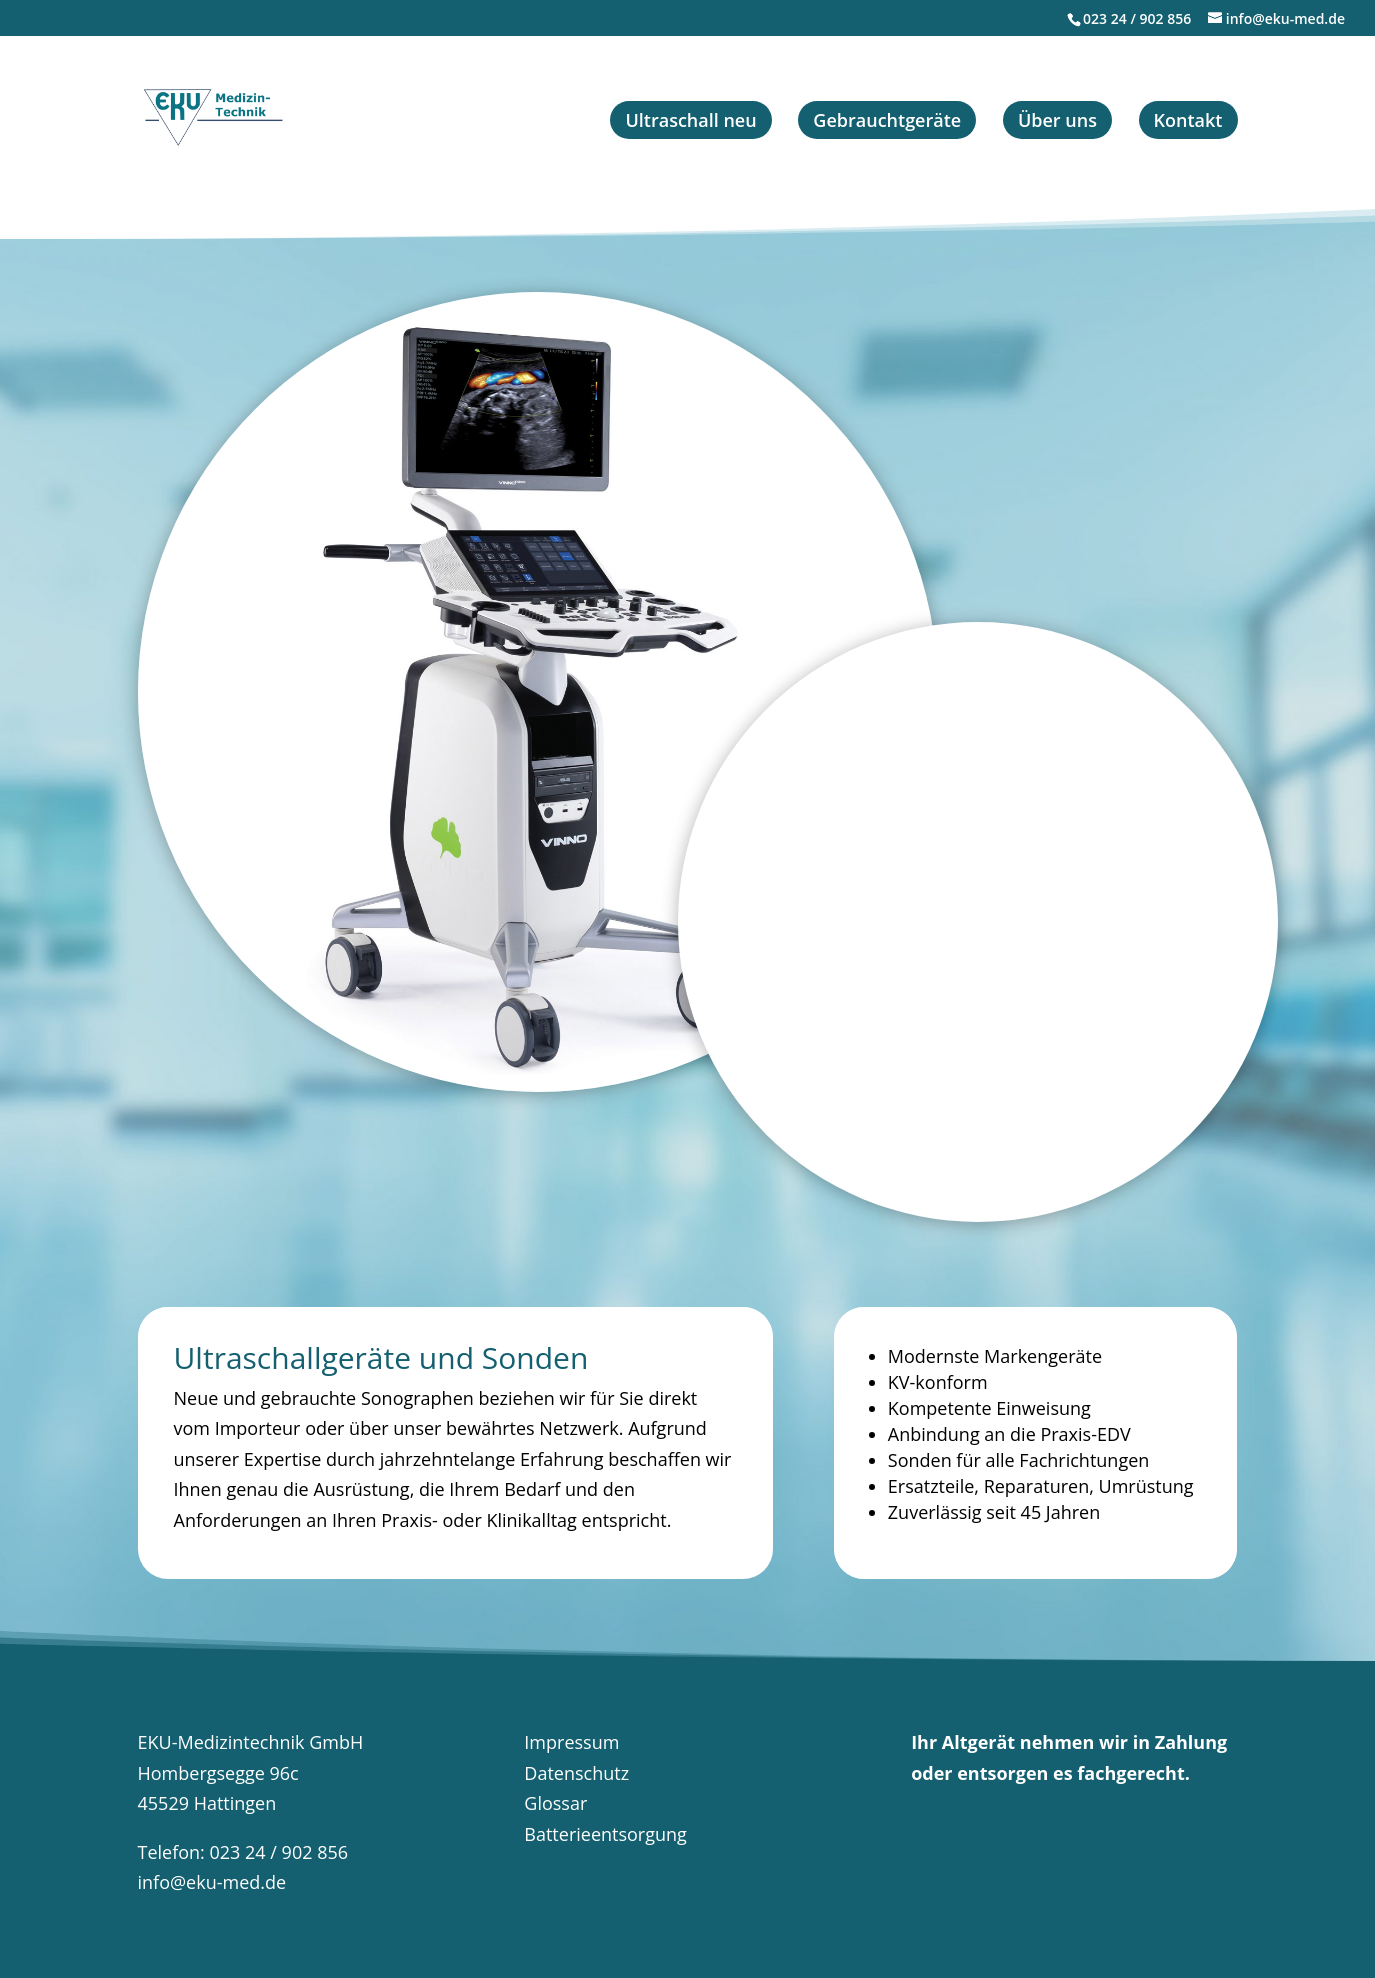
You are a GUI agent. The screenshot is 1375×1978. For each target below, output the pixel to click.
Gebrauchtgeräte (887, 120)
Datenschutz (576, 1773)
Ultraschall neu (690, 120)
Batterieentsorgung (605, 1834)
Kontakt (1188, 120)
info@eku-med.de (212, 1882)
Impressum (571, 1742)
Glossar (555, 1803)
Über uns (1057, 120)
